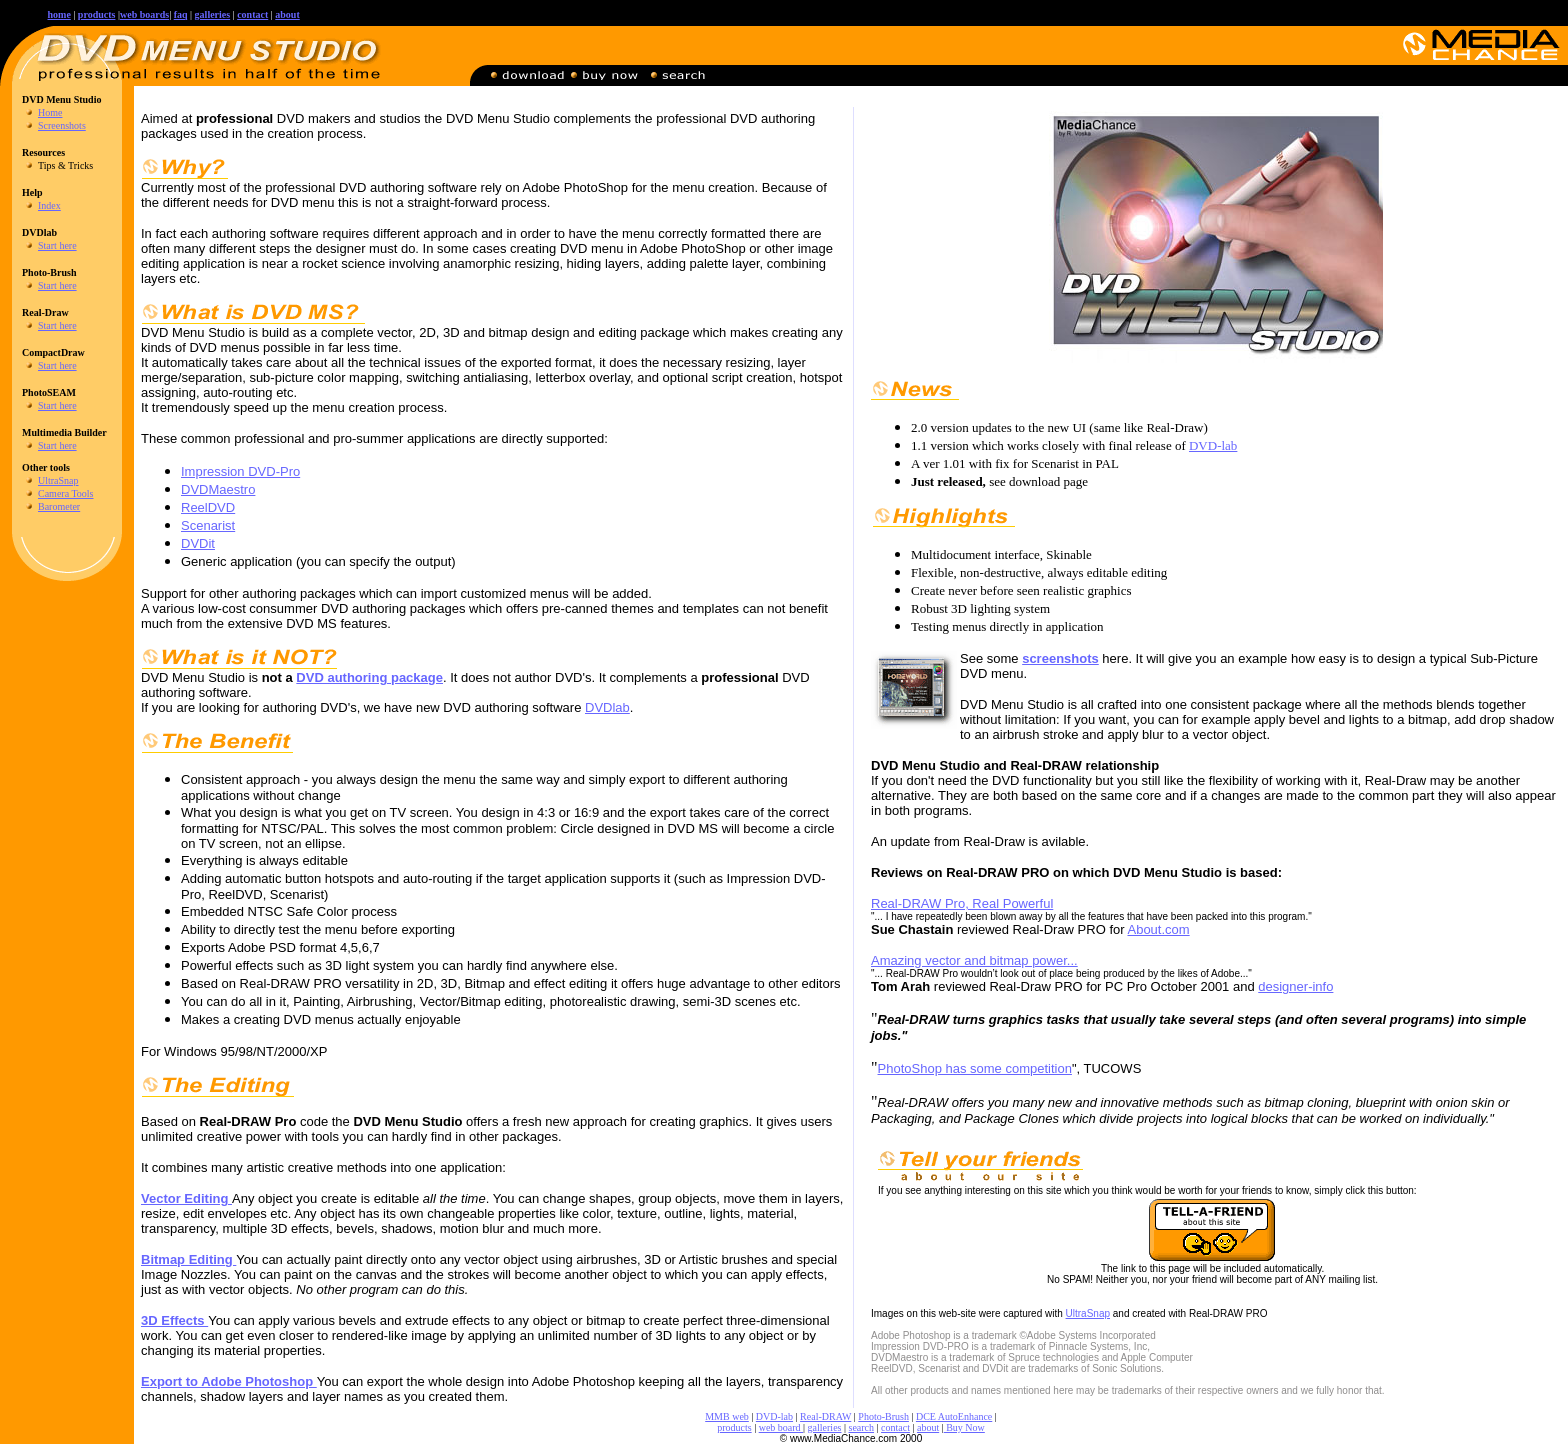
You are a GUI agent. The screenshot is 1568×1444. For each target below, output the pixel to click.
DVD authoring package (369, 677)
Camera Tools (66, 493)
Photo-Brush (883, 1416)
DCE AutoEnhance (954, 1416)
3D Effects (174, 1320)
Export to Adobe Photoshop (229, 1381)
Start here (57, 245)
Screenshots (62, 125)
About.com (1158, 929)
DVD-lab (1213, 445)
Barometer (59, 506)
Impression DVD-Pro (240, 471)
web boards (144, 14)
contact (252, 14)
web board (781, 1427)
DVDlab (607, 707)
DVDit (198, 543)
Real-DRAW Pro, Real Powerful (962, 903)
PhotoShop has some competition (975, 1068)
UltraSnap (58, 480)
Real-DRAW (825, 1416)
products (97, 14)
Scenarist (208, 525)
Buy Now (964, 1427)
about (287, 14)
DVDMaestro (218, 489)
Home (50, 112)
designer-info (1295, 986)
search (862, 1427)
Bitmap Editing (188, 1259)
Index (49, 205)
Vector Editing (186, 1198)
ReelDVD (208, 507)
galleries (825, 1427)
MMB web (727, 1416)
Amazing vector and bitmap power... (974, 960)
